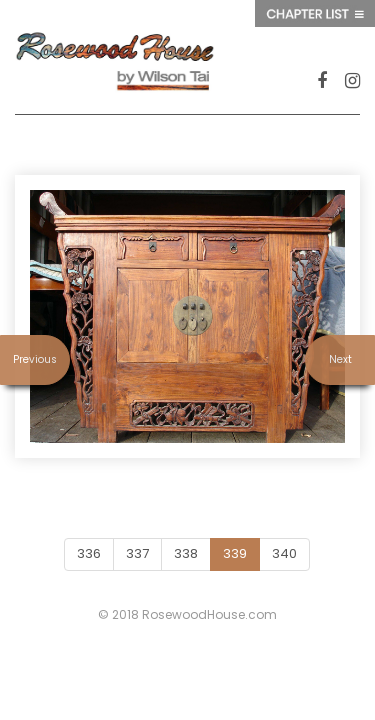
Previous (35, 359)
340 (284, 553)
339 (235, 553)
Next (340, 359)
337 (137, 553)
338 (186, 553)
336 (89, 553)
